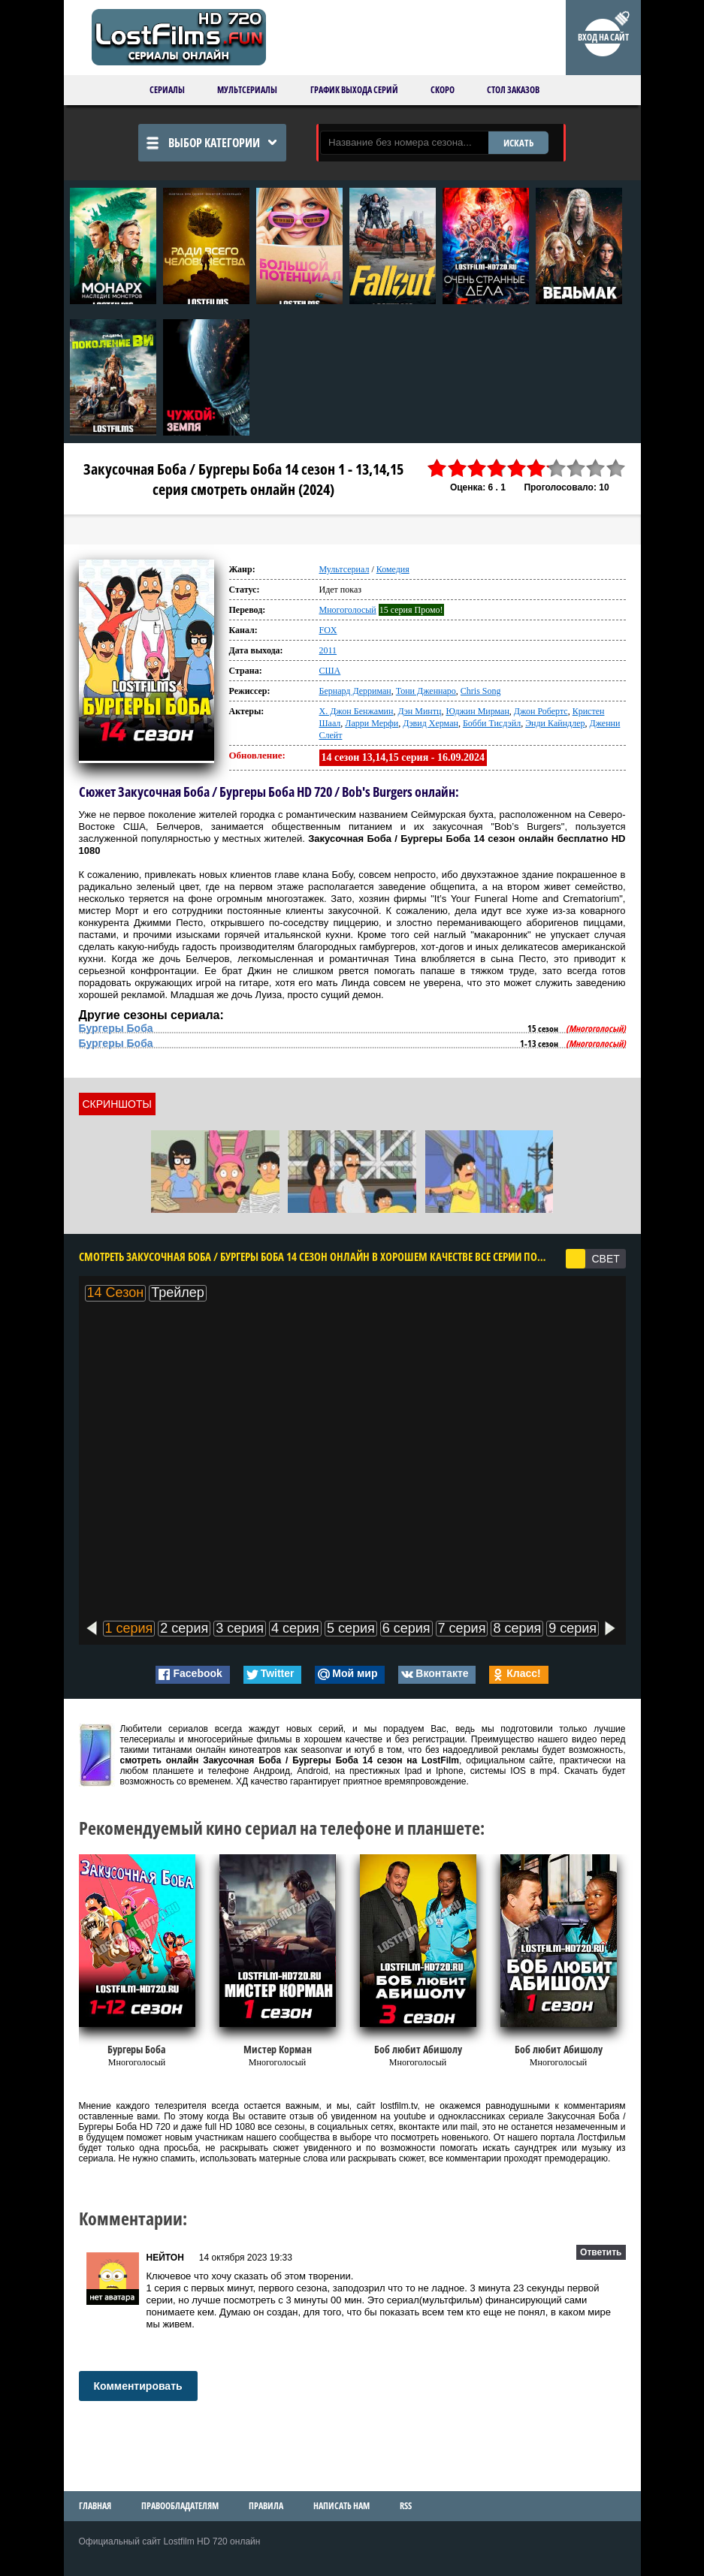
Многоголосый (347, 610)
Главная (95, 2505)
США (330, 670)
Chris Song (481, 691)
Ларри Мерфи (371, 723)
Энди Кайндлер (555, 723)
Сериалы (167, 89)
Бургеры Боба (116, 1028)
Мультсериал (344, 569)
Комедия (392, 569)
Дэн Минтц (419, 711)
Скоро (443, 89)
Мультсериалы (247, 89)
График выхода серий (354, 89)
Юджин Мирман (477, 711)
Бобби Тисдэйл (492, 723)
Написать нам (341, 2505)
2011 (328, 650)
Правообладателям (180, 2505)
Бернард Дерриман (355, 691)
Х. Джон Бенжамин (356, 711)
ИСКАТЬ (518, 142)
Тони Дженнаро (426, 691)
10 (615, 468)
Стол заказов (513, 89)
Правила (266, 2505)
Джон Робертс (541, 711)
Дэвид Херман (430, 723)
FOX (328, 630)
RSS (406, 2505)
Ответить (600, 2252)
